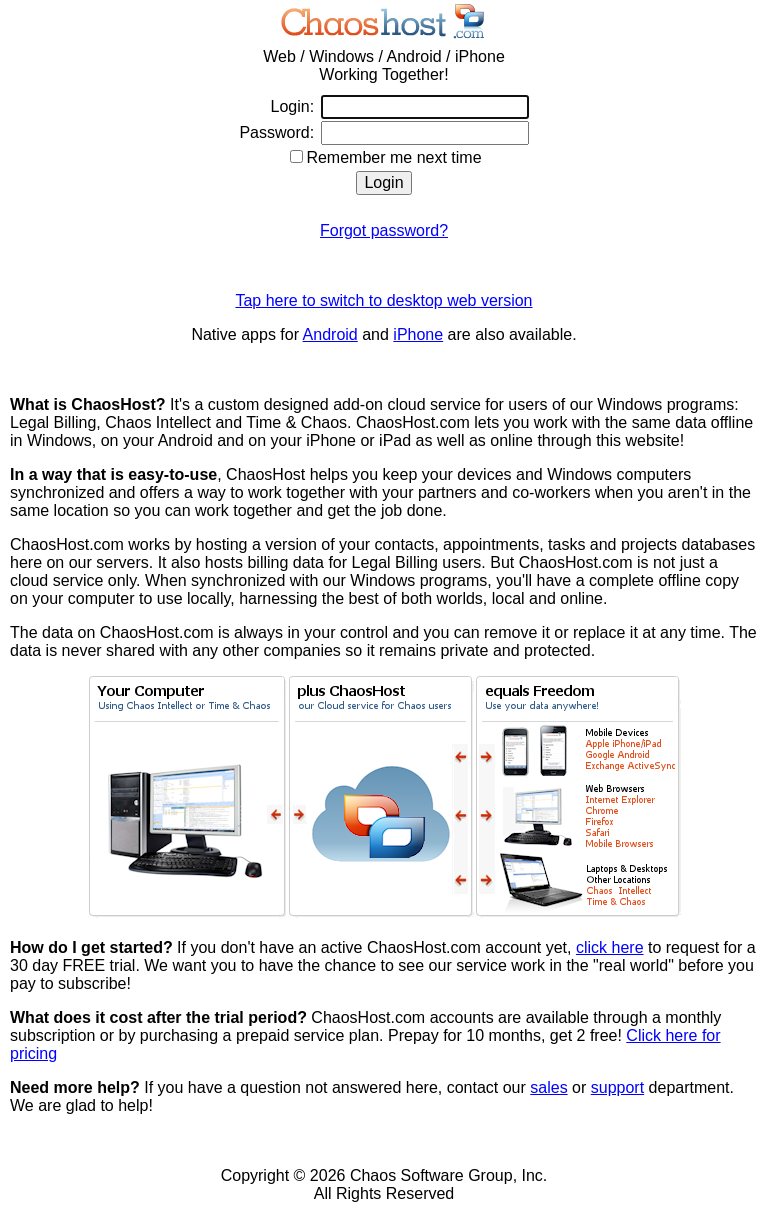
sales (548, 1087)
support (617, 1087)
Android (330, 334)
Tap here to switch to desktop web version (383, 300)
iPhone (418, 334)
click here (610, 947)
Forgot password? (384, 230)
